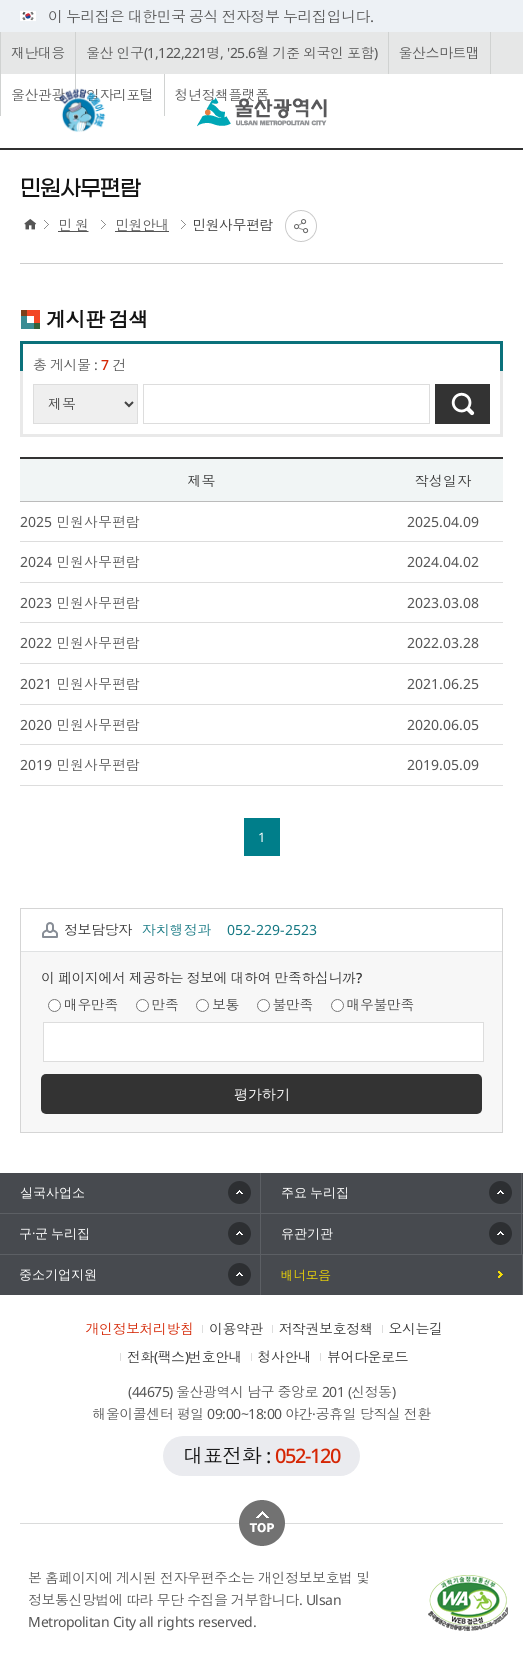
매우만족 (83, 1004)
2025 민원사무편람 (80, 521)
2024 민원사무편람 (80, 561)
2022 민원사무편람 (80, 642)
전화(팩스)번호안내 (184, 1356)
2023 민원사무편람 (80, 602)
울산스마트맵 (439, 52)
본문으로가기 (261, 0)
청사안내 (285, 1356)
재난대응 (38, 52)
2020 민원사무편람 (80, 724)
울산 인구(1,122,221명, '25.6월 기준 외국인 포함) (232, 52)
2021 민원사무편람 (80, 683)
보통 (217, 1004)
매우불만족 (373, 1004)
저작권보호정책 (326, 1328)
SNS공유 (301, 226)
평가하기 (262, 1093)
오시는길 (416, 1328)
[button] (392, 1193)
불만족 (285, 1004)
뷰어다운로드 (367, 1356)
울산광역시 (262, 112)
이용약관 (236, 1328)
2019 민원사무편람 (80, 764)
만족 (157, 1004)
